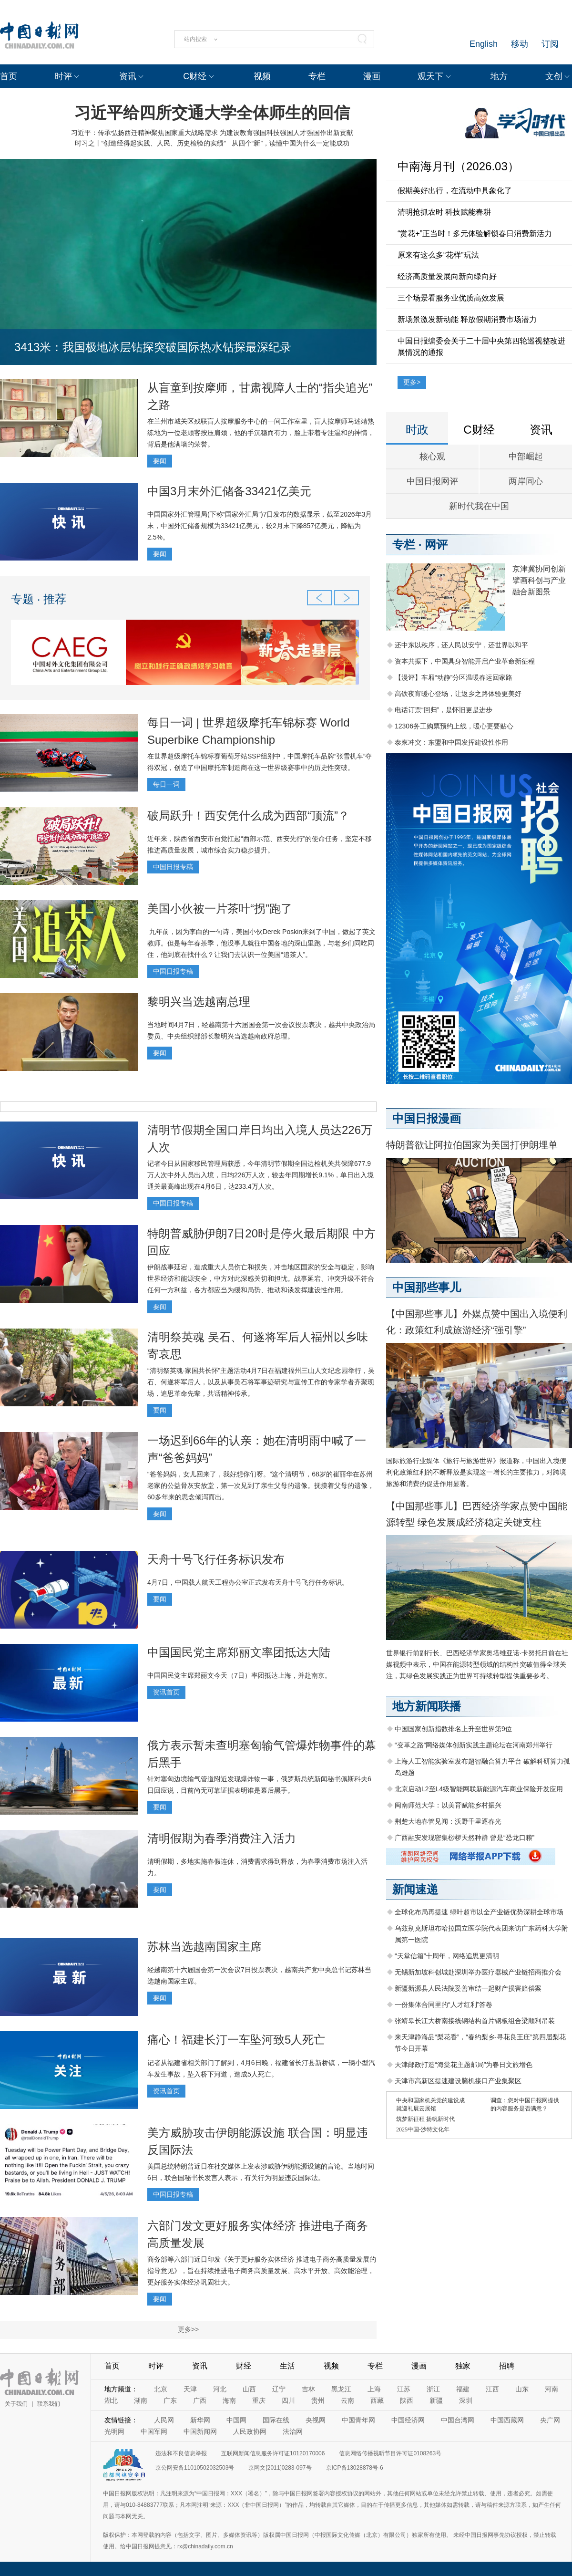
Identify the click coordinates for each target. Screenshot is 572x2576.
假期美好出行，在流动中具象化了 (455, 191)
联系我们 (48, 2403)
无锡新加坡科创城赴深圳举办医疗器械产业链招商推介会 (478, 1972)
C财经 (194, 76)
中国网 (236, 2420)
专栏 (317, 76)
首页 (8, 76)
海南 (229, 2400)
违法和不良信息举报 (181, 2453)
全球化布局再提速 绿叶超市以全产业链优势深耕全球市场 (479, 1912)
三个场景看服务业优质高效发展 (451, 298)
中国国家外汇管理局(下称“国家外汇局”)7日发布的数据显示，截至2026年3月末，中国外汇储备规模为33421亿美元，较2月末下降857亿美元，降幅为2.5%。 (259, 525)
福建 (463, 2389)
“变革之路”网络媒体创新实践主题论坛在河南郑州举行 (473, 1745)
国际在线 (276, 2420)
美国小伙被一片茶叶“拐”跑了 (219, 908)
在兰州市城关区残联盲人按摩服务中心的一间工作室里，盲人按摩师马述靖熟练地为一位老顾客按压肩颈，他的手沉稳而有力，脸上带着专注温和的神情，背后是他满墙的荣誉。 (260, 432)
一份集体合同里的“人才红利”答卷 (443, 2004)
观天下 (430, 76)
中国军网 (154, 2431)
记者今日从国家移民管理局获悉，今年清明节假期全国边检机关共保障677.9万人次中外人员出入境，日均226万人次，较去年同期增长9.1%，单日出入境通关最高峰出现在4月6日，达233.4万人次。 (260, 1175)
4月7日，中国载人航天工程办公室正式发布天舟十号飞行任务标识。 (247, 1582)
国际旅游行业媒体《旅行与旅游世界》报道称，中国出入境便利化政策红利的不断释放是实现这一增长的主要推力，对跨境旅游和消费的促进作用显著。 (476, 1472)
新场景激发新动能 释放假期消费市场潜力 (467, 319)
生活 (287, 2366)
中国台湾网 (457, 2420)
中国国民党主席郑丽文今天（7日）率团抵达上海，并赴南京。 (239, 1675)
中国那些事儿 (426, 1287)
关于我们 (16, 2403)
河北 (219, 2389)
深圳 (465, 2400)
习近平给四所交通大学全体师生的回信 (212, 113)
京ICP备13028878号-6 (354, 2467)
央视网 (316, 2420)
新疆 (436, 2400)
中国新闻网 (200, 2431)
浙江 (433, 2389)
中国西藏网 (507, 2420)
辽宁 (279, 2389)
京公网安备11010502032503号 (194, 2467)
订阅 (550, 44)
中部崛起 (526, 456)
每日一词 (166, 784)
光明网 (114, 2431)
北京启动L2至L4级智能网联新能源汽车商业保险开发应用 (479, 1789)
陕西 (406, 2400)
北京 (160, 2389)
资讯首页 (166, 1692)
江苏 (403, 2389)
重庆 (259, 2400)
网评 (436, 544)
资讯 (127, 76)
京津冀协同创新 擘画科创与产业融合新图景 (539, 580)
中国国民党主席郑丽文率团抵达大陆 (238, 1652)
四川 (288, 2400)
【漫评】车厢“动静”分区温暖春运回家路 (453, 677)
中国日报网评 (432, 481)
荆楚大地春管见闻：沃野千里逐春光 (448, 1821)
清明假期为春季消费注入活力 (221, 1838)
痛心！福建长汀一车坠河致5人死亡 (236, 2039)
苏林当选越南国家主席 (204, 1946)
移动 (519, 44)
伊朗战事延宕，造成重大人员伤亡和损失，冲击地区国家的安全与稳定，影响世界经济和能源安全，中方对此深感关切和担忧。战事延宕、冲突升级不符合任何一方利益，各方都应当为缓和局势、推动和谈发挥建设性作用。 (260, 1278)
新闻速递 (415, 1889)
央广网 (550, 2420)
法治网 (293, 2431)
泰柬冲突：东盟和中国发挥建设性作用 (451, 742)
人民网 (164, 2420)
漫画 (371, 76)
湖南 (140, 2400)
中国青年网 (358, 2420)
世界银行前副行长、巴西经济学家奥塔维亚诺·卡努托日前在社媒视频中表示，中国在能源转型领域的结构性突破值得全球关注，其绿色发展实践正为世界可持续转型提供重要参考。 (477, 1664)
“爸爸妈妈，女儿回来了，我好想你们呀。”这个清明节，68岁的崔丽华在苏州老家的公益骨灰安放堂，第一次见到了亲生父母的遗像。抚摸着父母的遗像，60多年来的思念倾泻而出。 (260, 1485)
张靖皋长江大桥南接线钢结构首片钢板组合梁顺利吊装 (475, 2021)
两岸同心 (526, 481)
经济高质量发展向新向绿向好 (447, 276)
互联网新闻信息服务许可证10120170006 (273, 2453)
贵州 (318, 2400)
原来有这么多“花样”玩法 (438, 255)
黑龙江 (341, 2389)
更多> (411, 382)
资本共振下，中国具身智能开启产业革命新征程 (465, 661)
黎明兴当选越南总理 (198, 1001)
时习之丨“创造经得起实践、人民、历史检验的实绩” (150, 143)
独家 (462, 2366)
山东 (522, 2389)
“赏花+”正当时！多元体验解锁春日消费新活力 (475, 233)
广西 (199, 2400)
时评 (63, 76)
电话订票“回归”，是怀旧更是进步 (443, 710)
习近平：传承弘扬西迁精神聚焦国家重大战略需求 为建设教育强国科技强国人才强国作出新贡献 (212, 132)
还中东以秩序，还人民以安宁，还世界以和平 (461, 645)
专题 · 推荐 (38, 598)
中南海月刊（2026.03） (458, 166)
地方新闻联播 (426, 1706)
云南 (347, 2400)
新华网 (200, 2420)
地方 (499, 76)
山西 (249, 2389)
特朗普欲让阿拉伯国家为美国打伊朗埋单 (472, 1145)
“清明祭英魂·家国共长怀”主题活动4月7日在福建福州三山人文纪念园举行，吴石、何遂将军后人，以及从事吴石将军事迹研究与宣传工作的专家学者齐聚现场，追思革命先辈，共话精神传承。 (261, 1382)
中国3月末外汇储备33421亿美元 (229, 491)
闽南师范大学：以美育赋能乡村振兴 (448, 1805)
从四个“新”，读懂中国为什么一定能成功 (290, 143)
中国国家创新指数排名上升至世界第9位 (453, 1729)
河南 (551, 2389)
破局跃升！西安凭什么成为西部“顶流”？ (248, 815)
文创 (553, 76)
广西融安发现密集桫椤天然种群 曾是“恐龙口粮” (464, 1837)
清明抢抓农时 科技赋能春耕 (444, 212)
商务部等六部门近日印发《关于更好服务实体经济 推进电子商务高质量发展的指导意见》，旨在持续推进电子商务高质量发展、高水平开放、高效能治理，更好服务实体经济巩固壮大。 (261, 2270)
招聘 (506, 2366)
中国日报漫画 (426, 1118)
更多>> (188, 2329)
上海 (374, 2389)
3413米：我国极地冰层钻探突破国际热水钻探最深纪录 (152, 347)
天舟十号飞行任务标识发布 (216, 1559)
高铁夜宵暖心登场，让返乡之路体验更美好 (458, 693)
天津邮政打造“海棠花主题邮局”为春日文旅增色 (463, 2064)
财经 (243, 2366)
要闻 (159, 461)
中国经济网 (408, 2420)
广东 (170, 2400)
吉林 (308, 2389)
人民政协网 (249, 2431)
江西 (492, 2389)
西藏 (377, 2400)
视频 (262, 76)
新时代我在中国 (479, 506)
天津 (190, 2389)
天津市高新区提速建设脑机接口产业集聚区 (458, 2081)
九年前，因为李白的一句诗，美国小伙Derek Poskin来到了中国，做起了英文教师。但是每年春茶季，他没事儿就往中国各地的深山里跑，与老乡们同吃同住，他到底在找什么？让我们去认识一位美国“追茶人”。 (261, 943)
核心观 (432, 456)
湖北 (111, 2400)
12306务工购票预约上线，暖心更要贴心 (454, 726)
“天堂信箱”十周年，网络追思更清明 (447, 1956)
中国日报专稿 (173, 867)
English (484, 44)
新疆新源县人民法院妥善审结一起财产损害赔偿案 (468, 1988)
